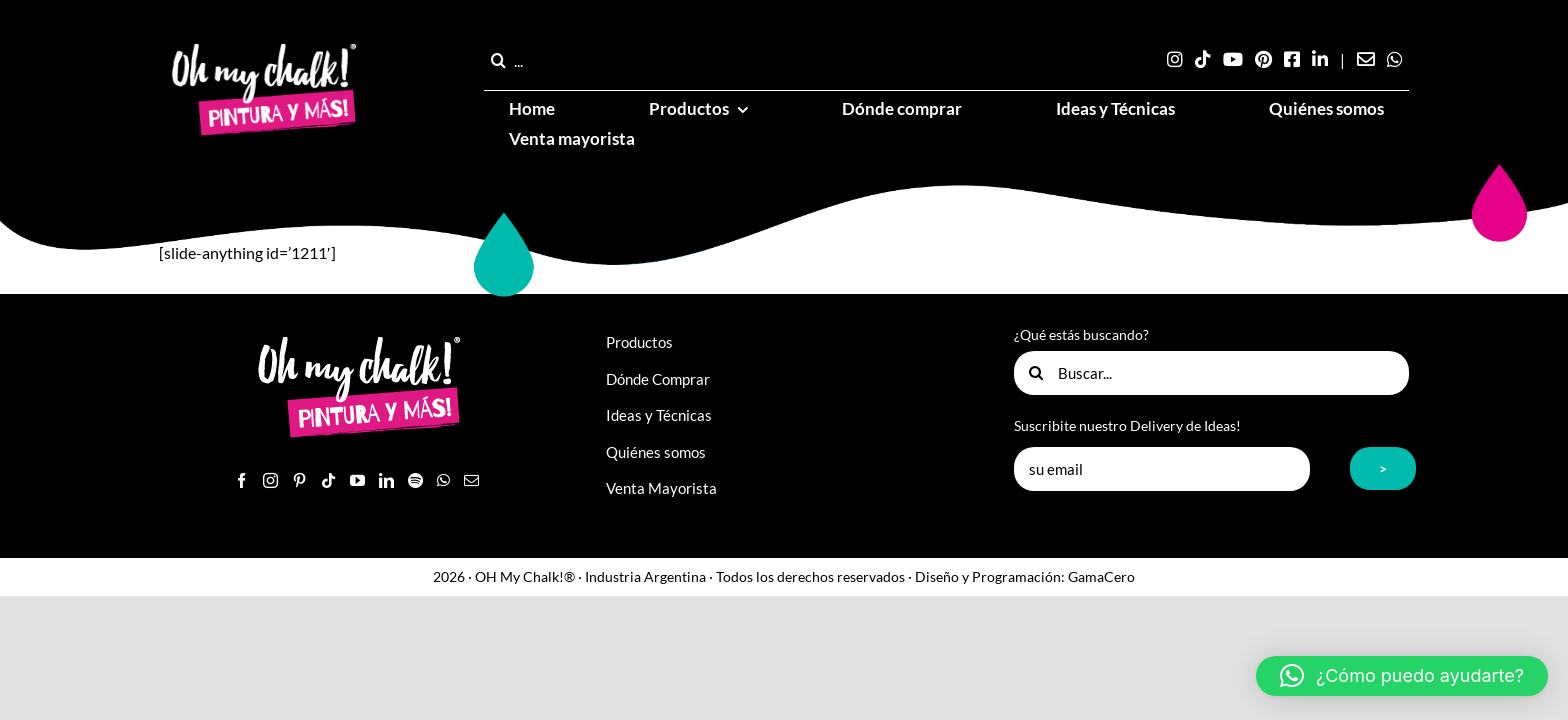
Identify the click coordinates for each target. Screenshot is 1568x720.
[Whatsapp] (443, 480)
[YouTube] (357, 480)
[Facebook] (241, 480)
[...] (561, 60)
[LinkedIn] (386, 480)
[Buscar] (499, 60)
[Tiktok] (328, 480)
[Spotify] (415, 480)
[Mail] (471, 480)
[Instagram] (270, 480)
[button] (1402, 676)
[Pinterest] (299, 480)
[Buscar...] (1211, 373)
